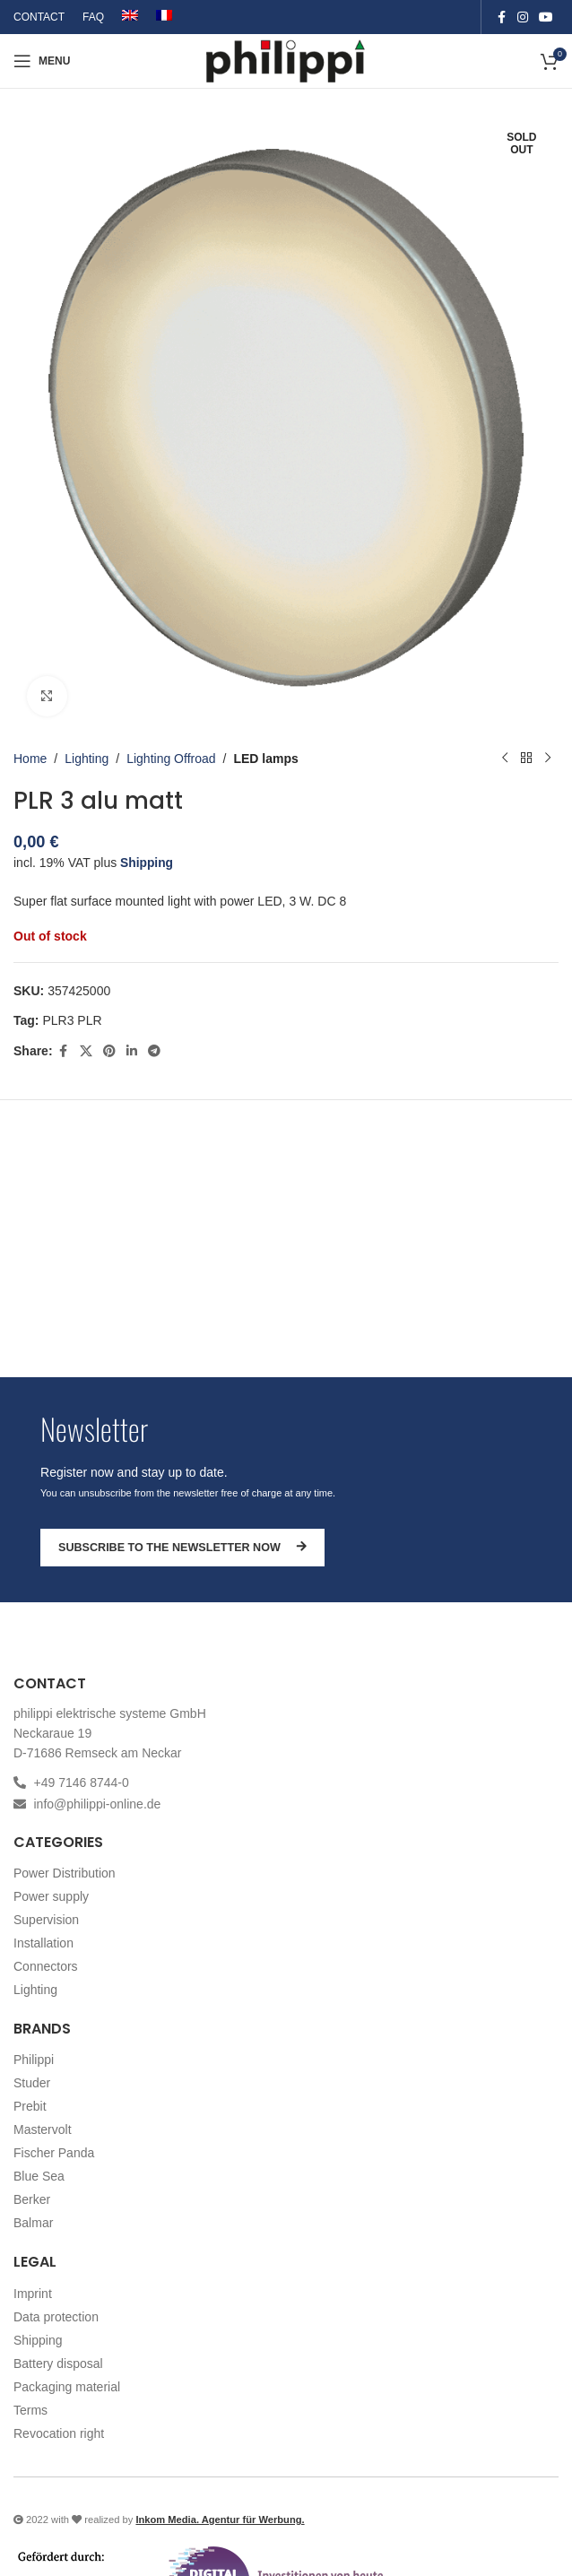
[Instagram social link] (522, 17)
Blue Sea (39, 2176)
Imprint (32, 2293)
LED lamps (265, 758)
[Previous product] (505, 758)
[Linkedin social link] (132, 1050)
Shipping (147, 862)
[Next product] (548, 758)
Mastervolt (42, 2129)
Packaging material (66, 2387)
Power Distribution (64, 1873)
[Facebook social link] (501, 17)
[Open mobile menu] (41, 61)
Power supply (51, 1896)
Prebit (30, 2106)
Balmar (33, 2223)
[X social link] (86, 1050)
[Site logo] (286, 60)
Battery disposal (58, 2363)
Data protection (56, 2317)
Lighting (86, 758)
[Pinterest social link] (109, 1050)
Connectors (45, 1966)
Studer (31, 2083)
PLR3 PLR (71, 1019)
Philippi (33, 2059)
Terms (30, 2410)
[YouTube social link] (546, 17)
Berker (31, 2199)
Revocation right (58, 2433)
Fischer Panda (53, 2153)
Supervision (46, 1919)
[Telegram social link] (154, 1050)
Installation (43, 1943)
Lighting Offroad (170, 758)
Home (30, 758)
